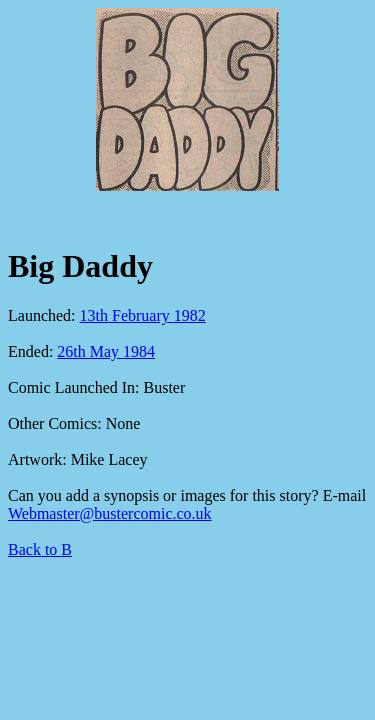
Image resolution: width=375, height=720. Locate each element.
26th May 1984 (106, 351)
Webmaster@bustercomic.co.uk (110, 513)
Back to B (40, 549)
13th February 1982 (143, 315)
